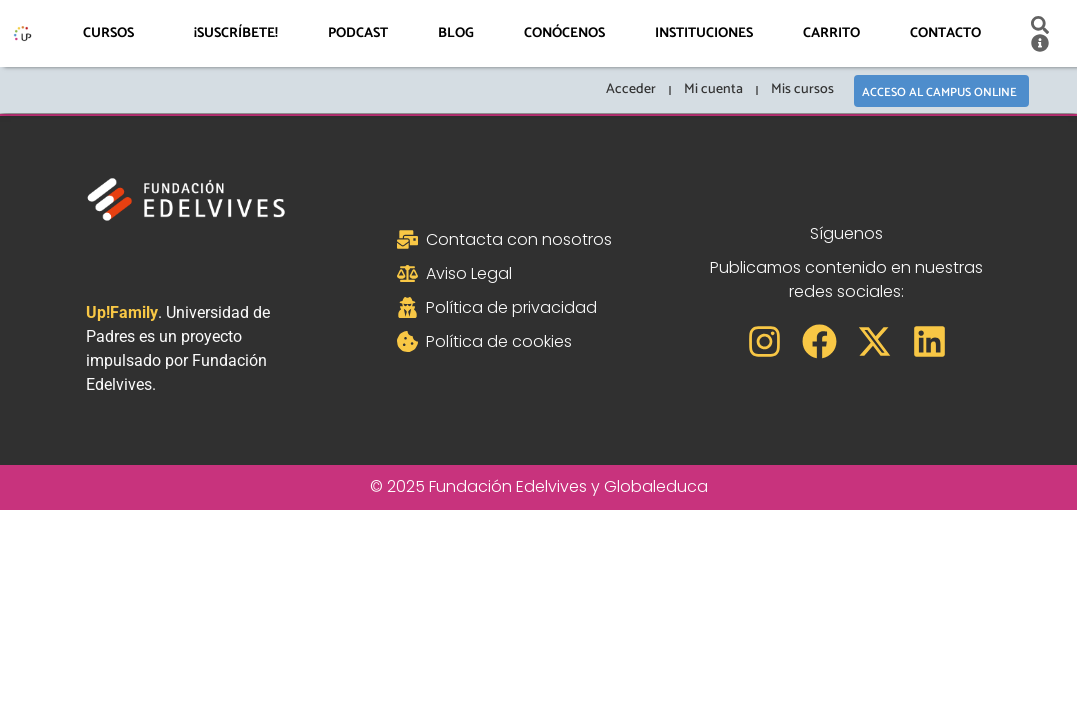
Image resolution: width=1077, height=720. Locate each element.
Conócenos (564, 33)
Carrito (831, 33)
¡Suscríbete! (236, 33)
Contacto (945, 33)
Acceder (629, 89)
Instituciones (704, 33)
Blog (456, 33)
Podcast (358, 33)
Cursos (113, 33)
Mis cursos (800, 89)
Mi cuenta (711, 89)
